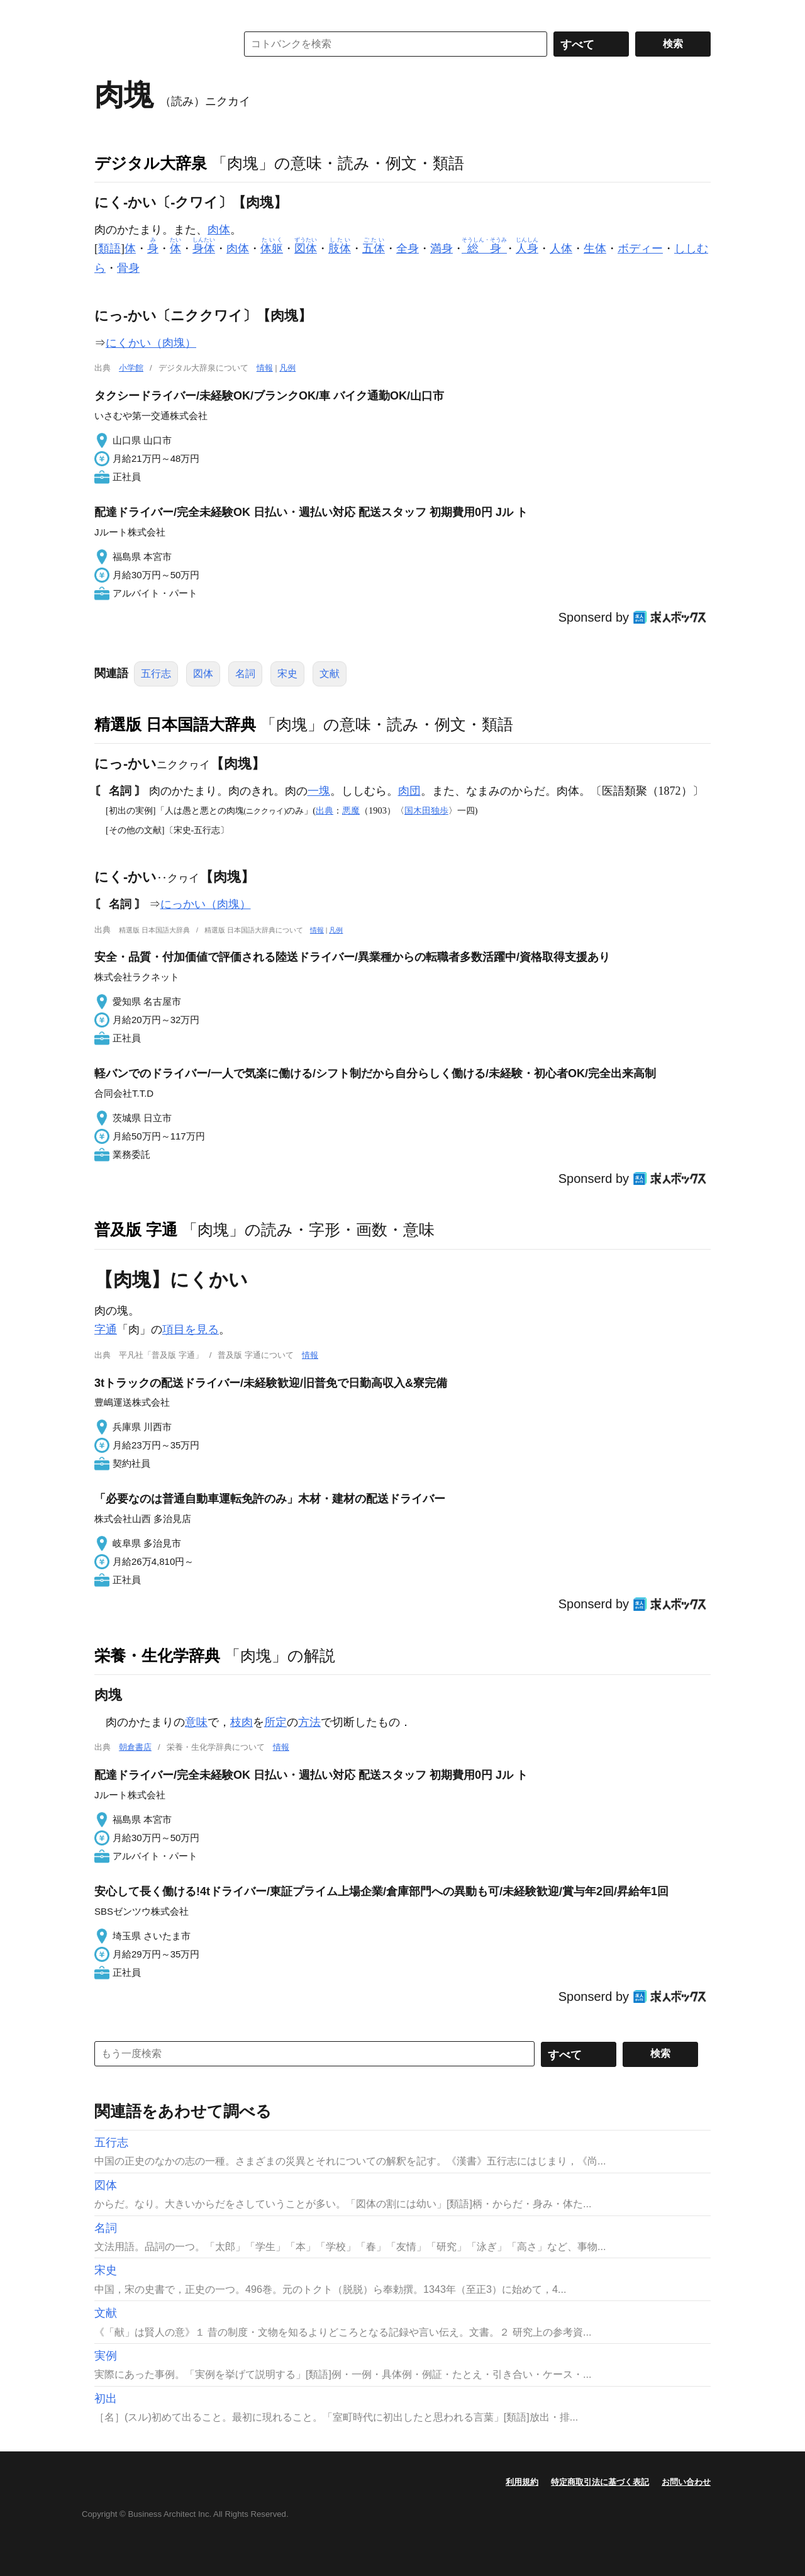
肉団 (409, 791)
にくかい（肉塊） (151, 343)
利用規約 (522, 2482)
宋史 (287, 673)
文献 (329, 673)
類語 (109, 248)
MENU (106, 12)
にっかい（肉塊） (205, 904)
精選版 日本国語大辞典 (175, 724)
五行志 (156, 673)
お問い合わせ (686, 2482)
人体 (561, 248)
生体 (595, 248)
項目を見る (190, 1329)
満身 (441, 248)
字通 (105, 1329)
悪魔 (351, 810)
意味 (196, 1722)
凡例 (287, 367)
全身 (407, 248)
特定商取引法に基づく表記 (600, 2482)
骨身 (128, 268)
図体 (203, 673)
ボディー (640, 248)
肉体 (219, 229)
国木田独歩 (426, 810)
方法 (309, 1722)
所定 (275, 1722)
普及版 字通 (135, 1229)
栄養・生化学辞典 (157, 1655)
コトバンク (156, 44)
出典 (324, 810)
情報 (265, 367)
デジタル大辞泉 (150, 163)
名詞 (245, 673)
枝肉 (241, 1722)
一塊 (319, 791)
